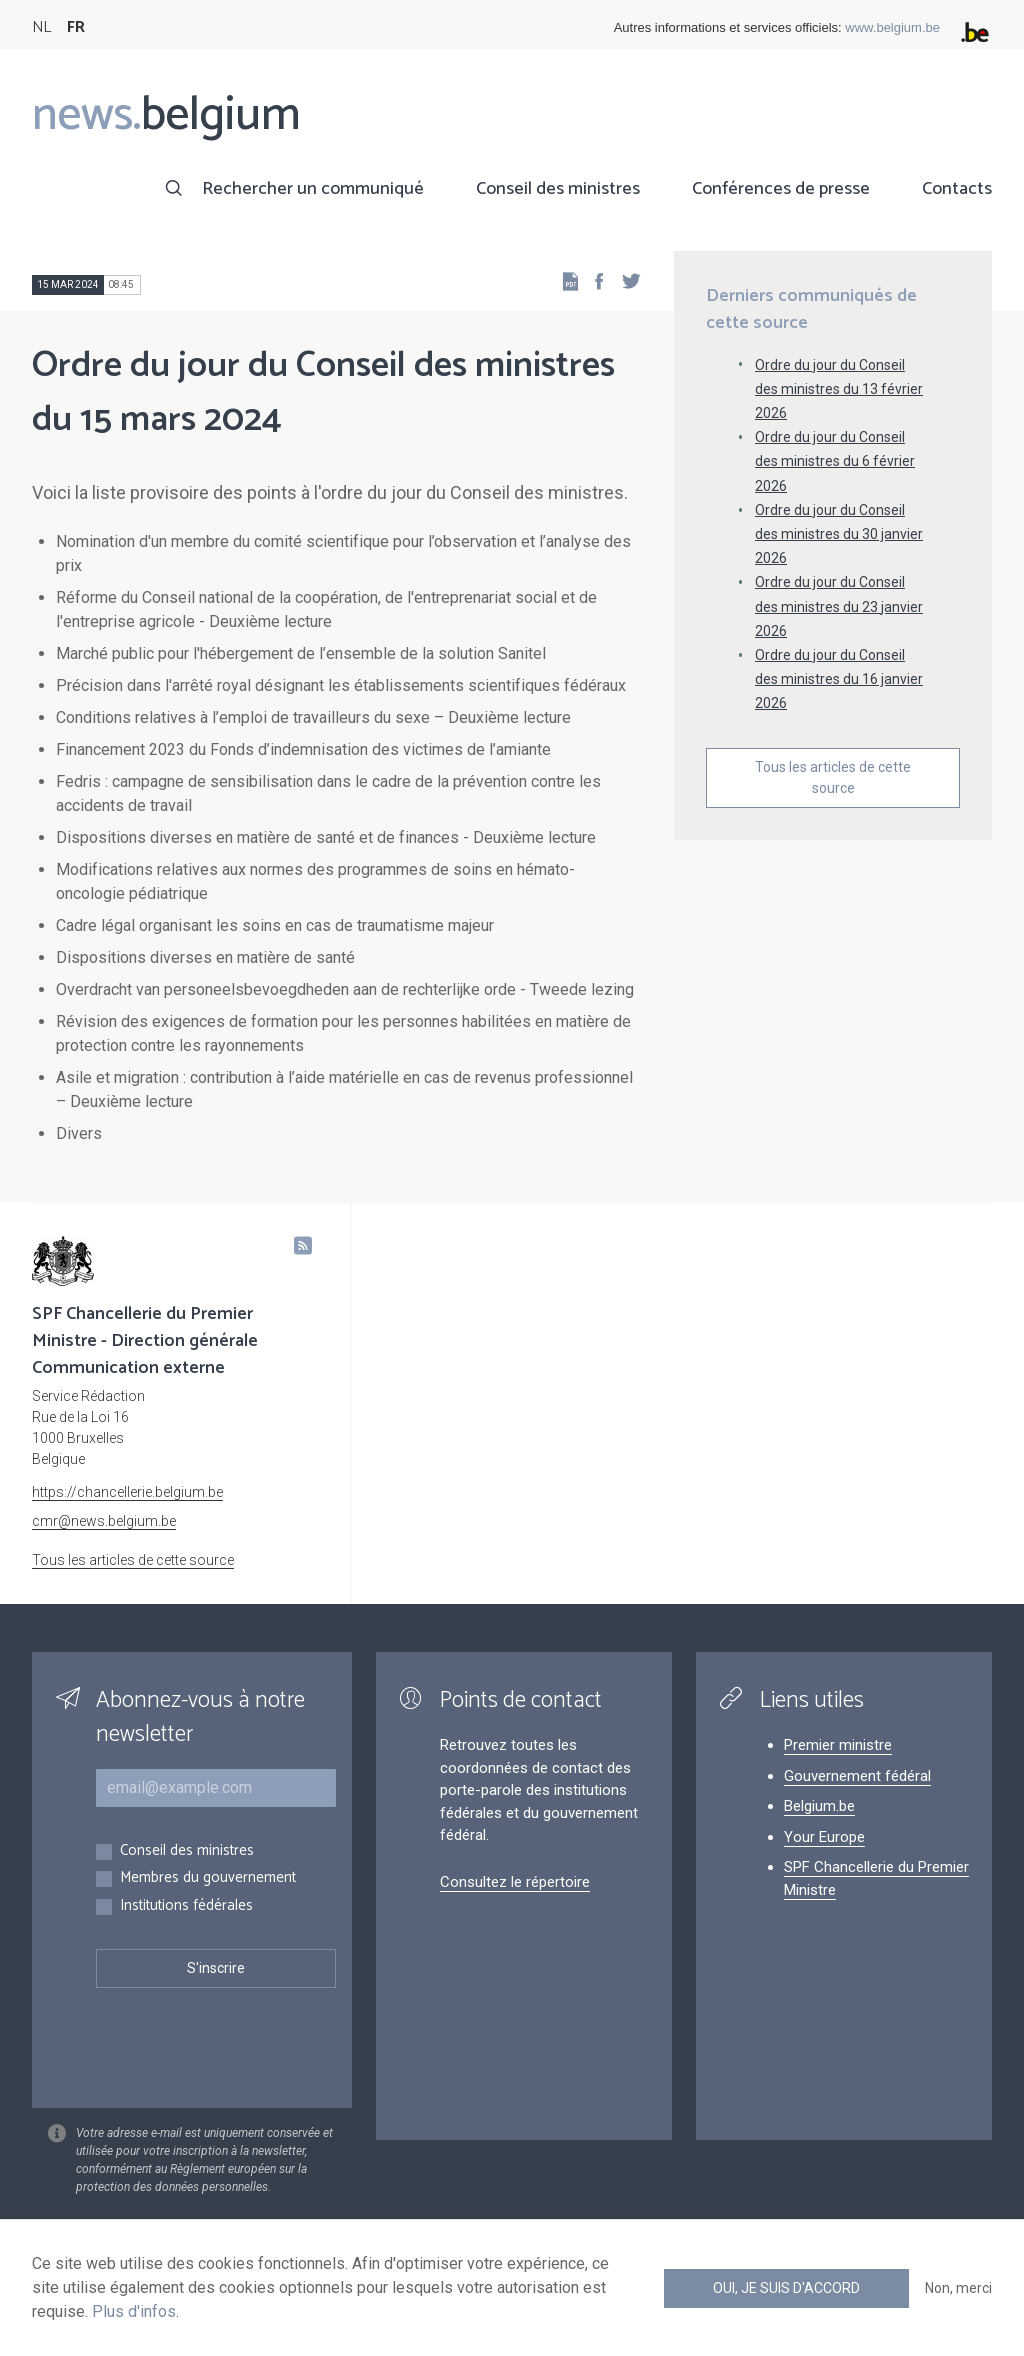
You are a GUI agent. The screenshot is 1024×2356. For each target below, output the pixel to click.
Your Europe (824, 1837)
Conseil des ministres (558, 189)
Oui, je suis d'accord (786, 2288)
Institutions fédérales (186, 1906)
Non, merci (958, 2288)
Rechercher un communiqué (313, 189)
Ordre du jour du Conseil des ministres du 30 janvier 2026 (839, 534)
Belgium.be (819, 1806)
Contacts (957, 189)
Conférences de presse (781, 189)
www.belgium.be (892, 27)
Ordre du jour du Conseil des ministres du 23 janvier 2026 (839, 606)
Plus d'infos (134, 2311)
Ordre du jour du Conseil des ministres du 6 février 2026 (835, 461)
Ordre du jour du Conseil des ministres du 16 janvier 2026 (839, 679)
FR (76, 27)
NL (41, 27)
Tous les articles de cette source (833, 777)
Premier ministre (838, 1745)
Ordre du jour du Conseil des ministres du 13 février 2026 (839, 389)
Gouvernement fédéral (857, 1776)
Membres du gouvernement (208, 1878)
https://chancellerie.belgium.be (127, 1492)
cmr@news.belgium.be (104, 1521)
